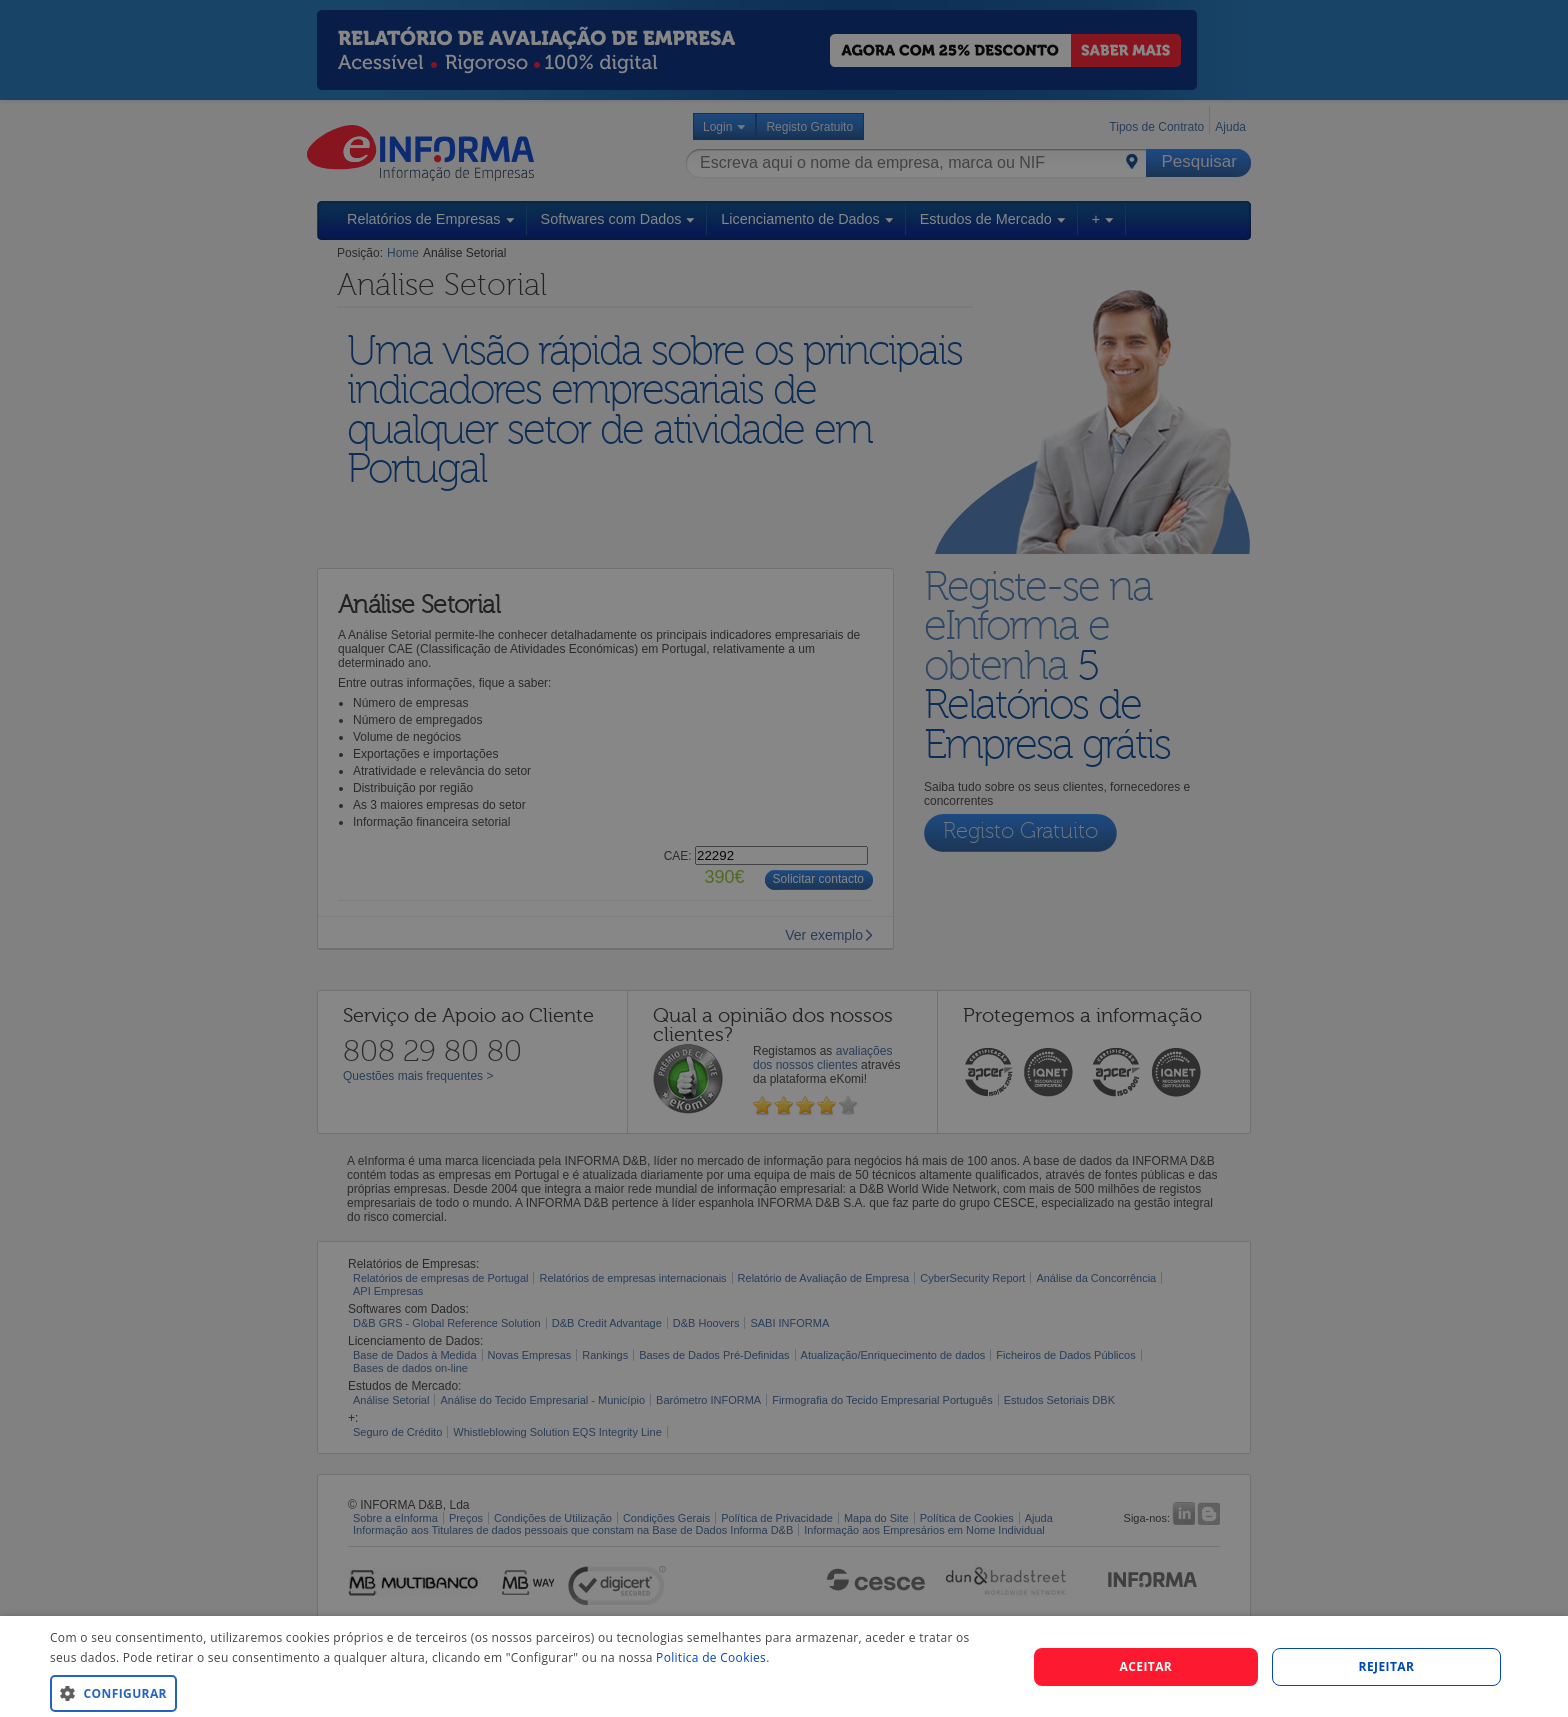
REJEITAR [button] (1387, 1666)
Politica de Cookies (711, 1657)
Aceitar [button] (1146, 1666)
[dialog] (784, 1666)
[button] (524, 1692)
